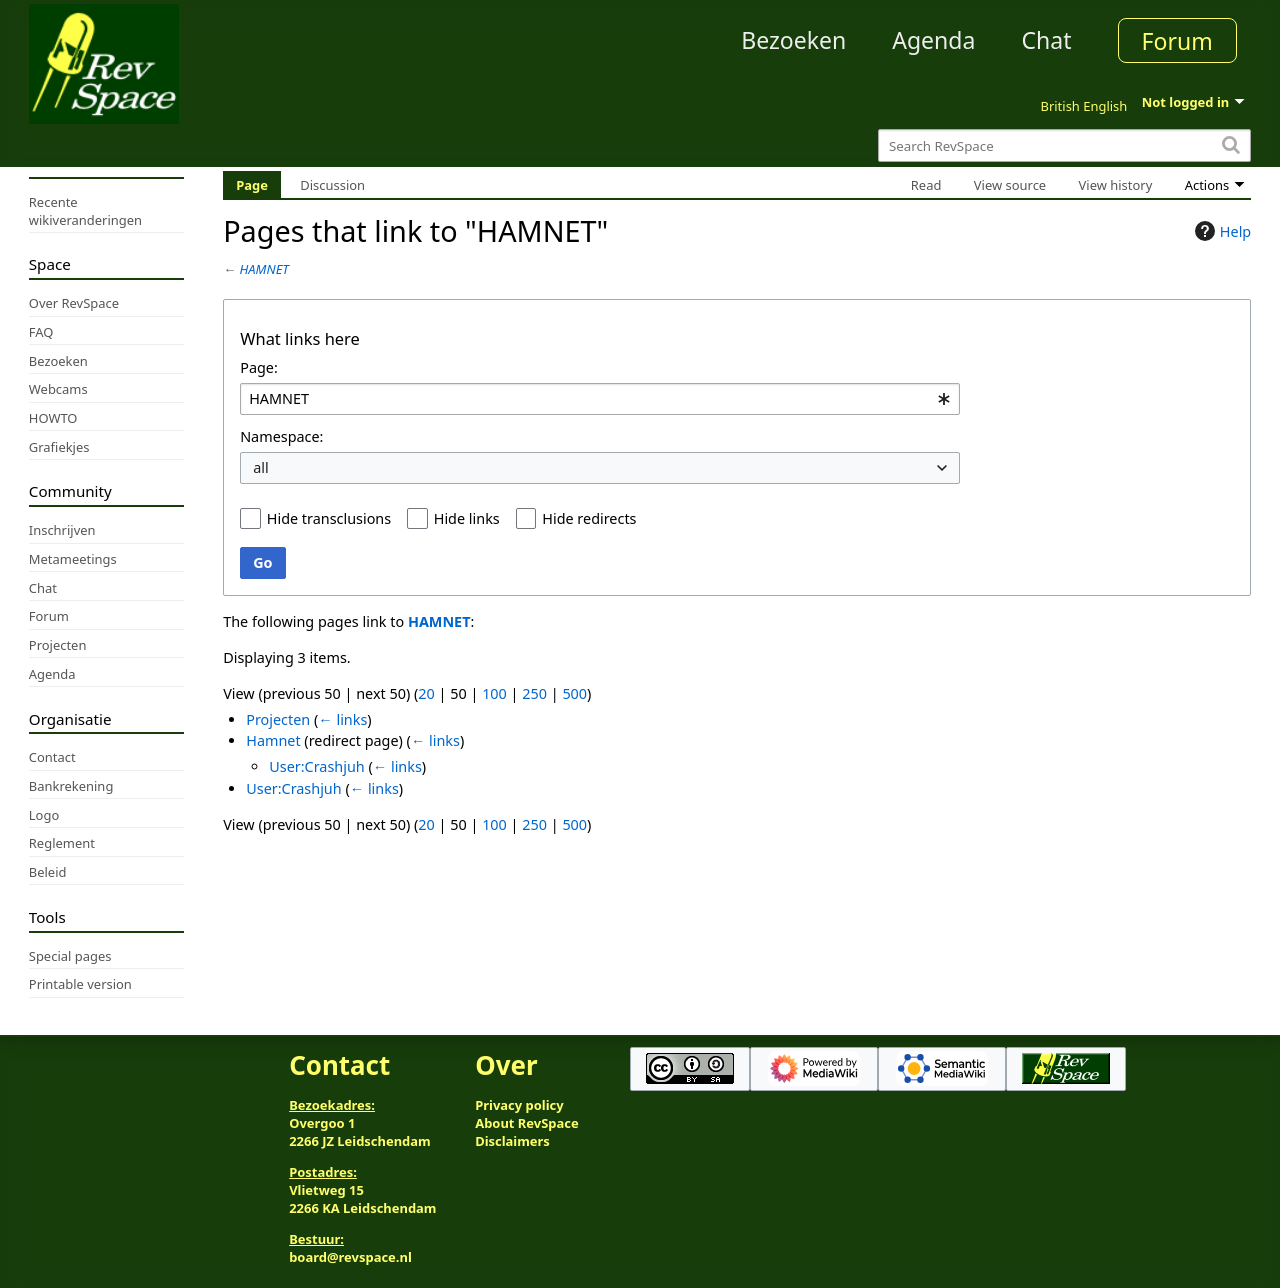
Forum (1177, 41)
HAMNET (264, 269)
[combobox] (600, 399)
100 (494, 693)
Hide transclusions (329, 518)
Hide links (467, 518)
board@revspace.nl (350, 1257)
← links (342, 719)
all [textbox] (261, 467)
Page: (259, 367)
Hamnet (273, 740)
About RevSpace (527, 1123)
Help (1220, 231)
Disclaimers (512, 1141)
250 (534, 693)
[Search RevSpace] (1064, 145)
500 (574, 693)
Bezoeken (793, 40)
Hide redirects (589, 518)
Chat (1046, 40)
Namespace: (281, 436)
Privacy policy (519, 1105)
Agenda (933, 40)
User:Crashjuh (316, 766)
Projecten (278, 719)
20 (426, 693)
